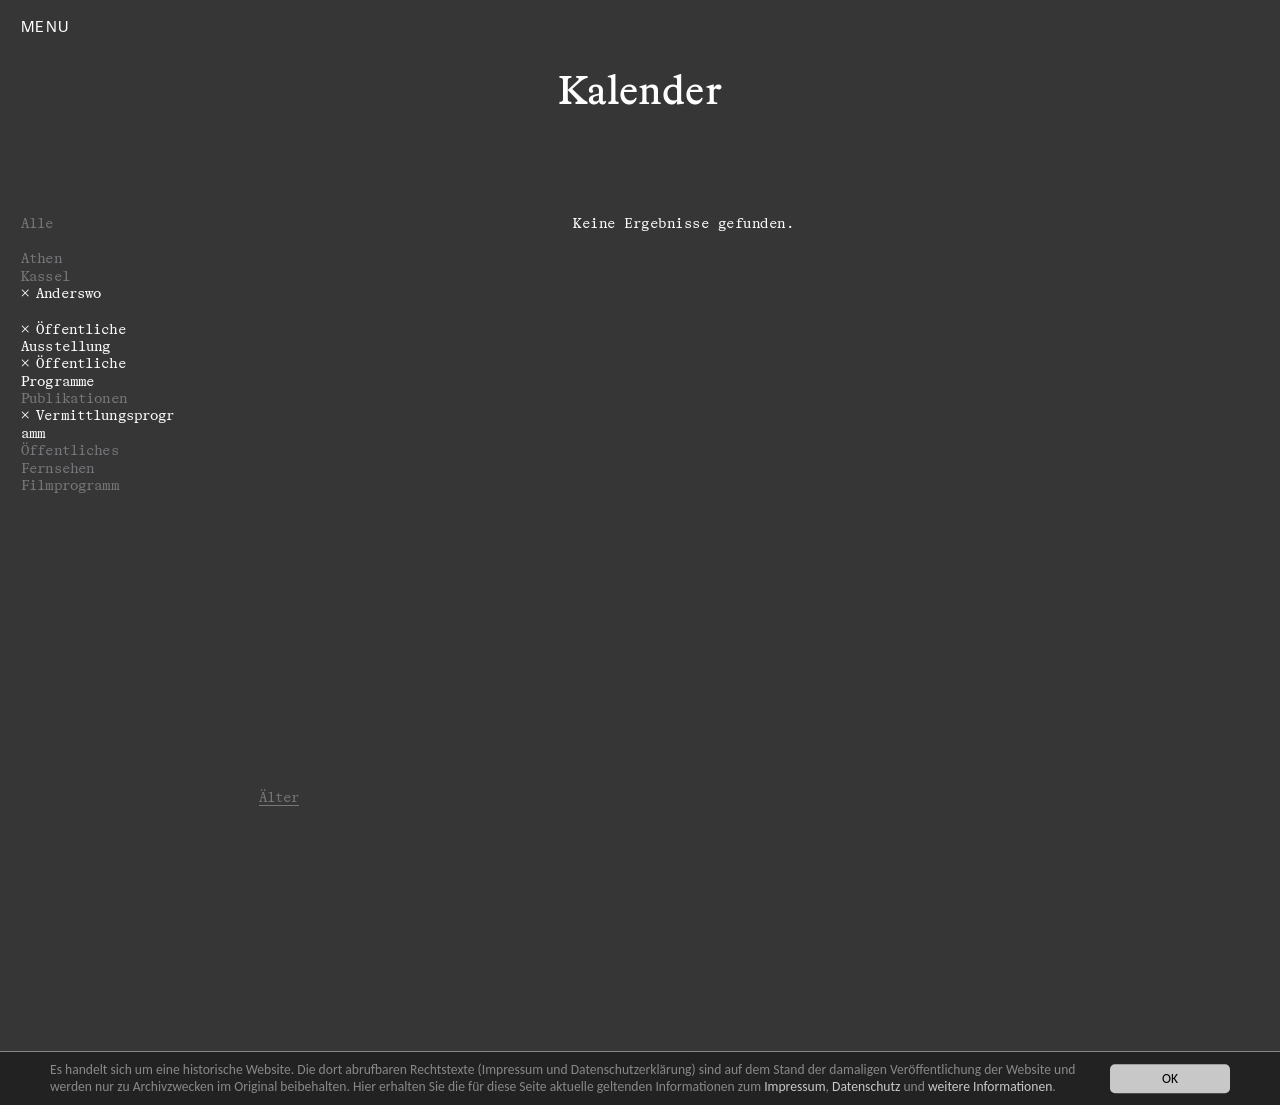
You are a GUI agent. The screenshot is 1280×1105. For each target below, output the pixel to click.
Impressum (794, 1086)
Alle (37, 222)
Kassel (45, 275)
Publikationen (74, 397)
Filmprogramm (70, 484)
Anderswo (68, 292)
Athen (41, 257)
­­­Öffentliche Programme (73, 371)
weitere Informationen (990, 1086)
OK (1170, 1078)
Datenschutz (866, 1086)
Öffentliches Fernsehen (70, 458)
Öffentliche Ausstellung (73, 337)
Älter (279, 796)
